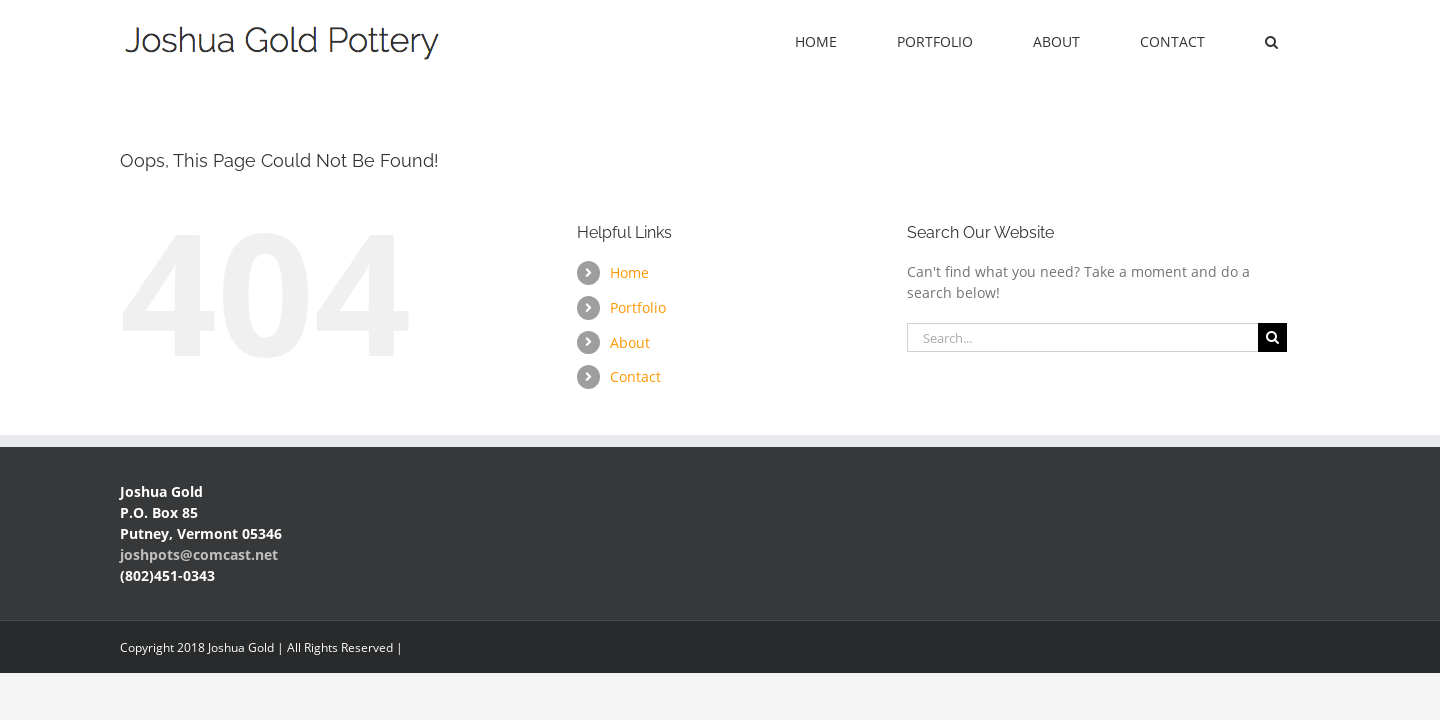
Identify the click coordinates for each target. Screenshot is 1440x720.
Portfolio (638, 307)
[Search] (1272, 337)
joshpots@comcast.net (199, 554)
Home (629, 272)
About (630, 342)
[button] (1296, 42)
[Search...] (1082, 337)
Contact (635, 376)
